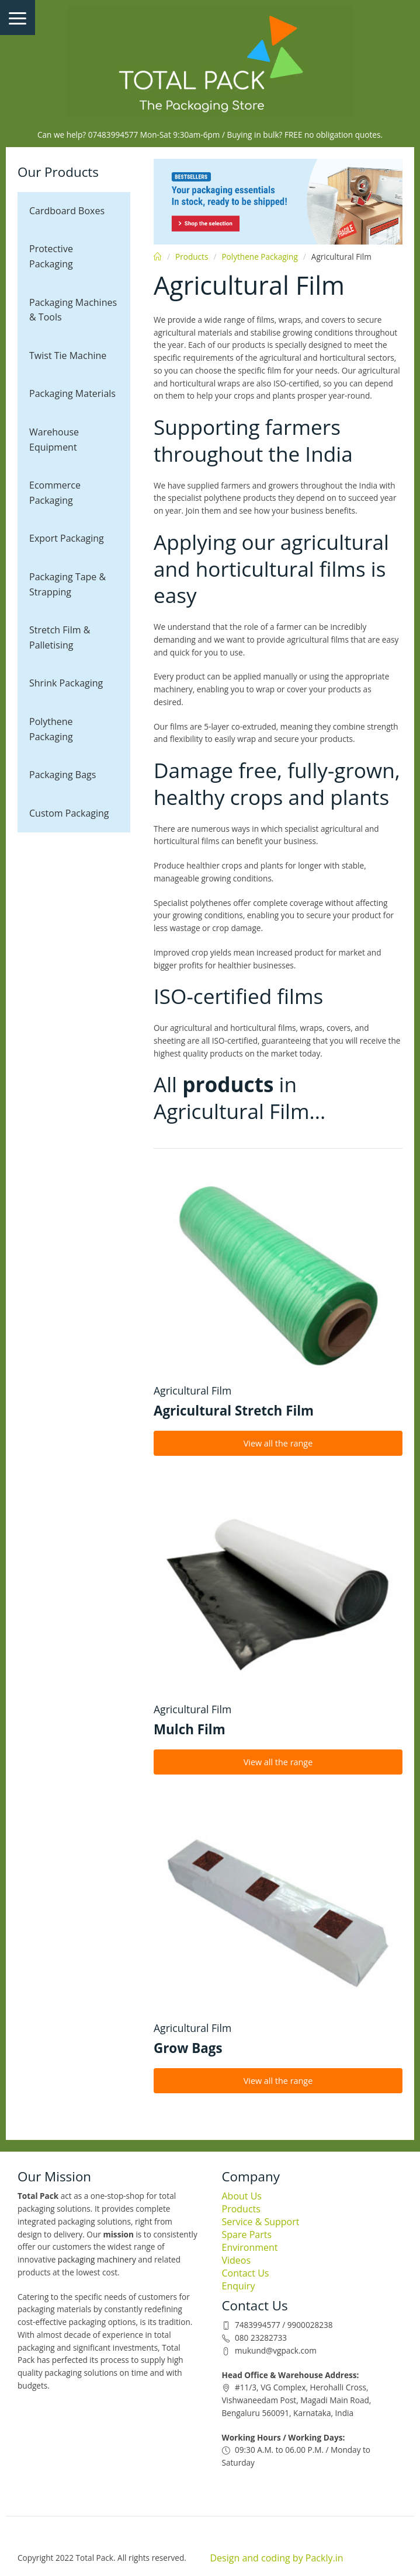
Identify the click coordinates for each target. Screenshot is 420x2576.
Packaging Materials (72, 393)
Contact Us (245, 2273)
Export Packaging (66, 538)
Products (191, 256)
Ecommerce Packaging (55, 493)
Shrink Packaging (66, 683)
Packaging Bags (62, 774)
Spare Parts (247, 2234)
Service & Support (261, 2221)
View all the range (278, 1443)
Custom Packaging (69, 813)
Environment (250, 2247)
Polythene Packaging (51, 729)
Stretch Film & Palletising (59, 637)
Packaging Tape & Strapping (67, 584)
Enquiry (238, 2285)
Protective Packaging (51, 256)
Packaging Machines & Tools (73, 310)
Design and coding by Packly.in (276, 2557)
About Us (242, 2196)
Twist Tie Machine (67, 355)
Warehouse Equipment (54, 440)
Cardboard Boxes (67, 210)
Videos (236, 2260)
